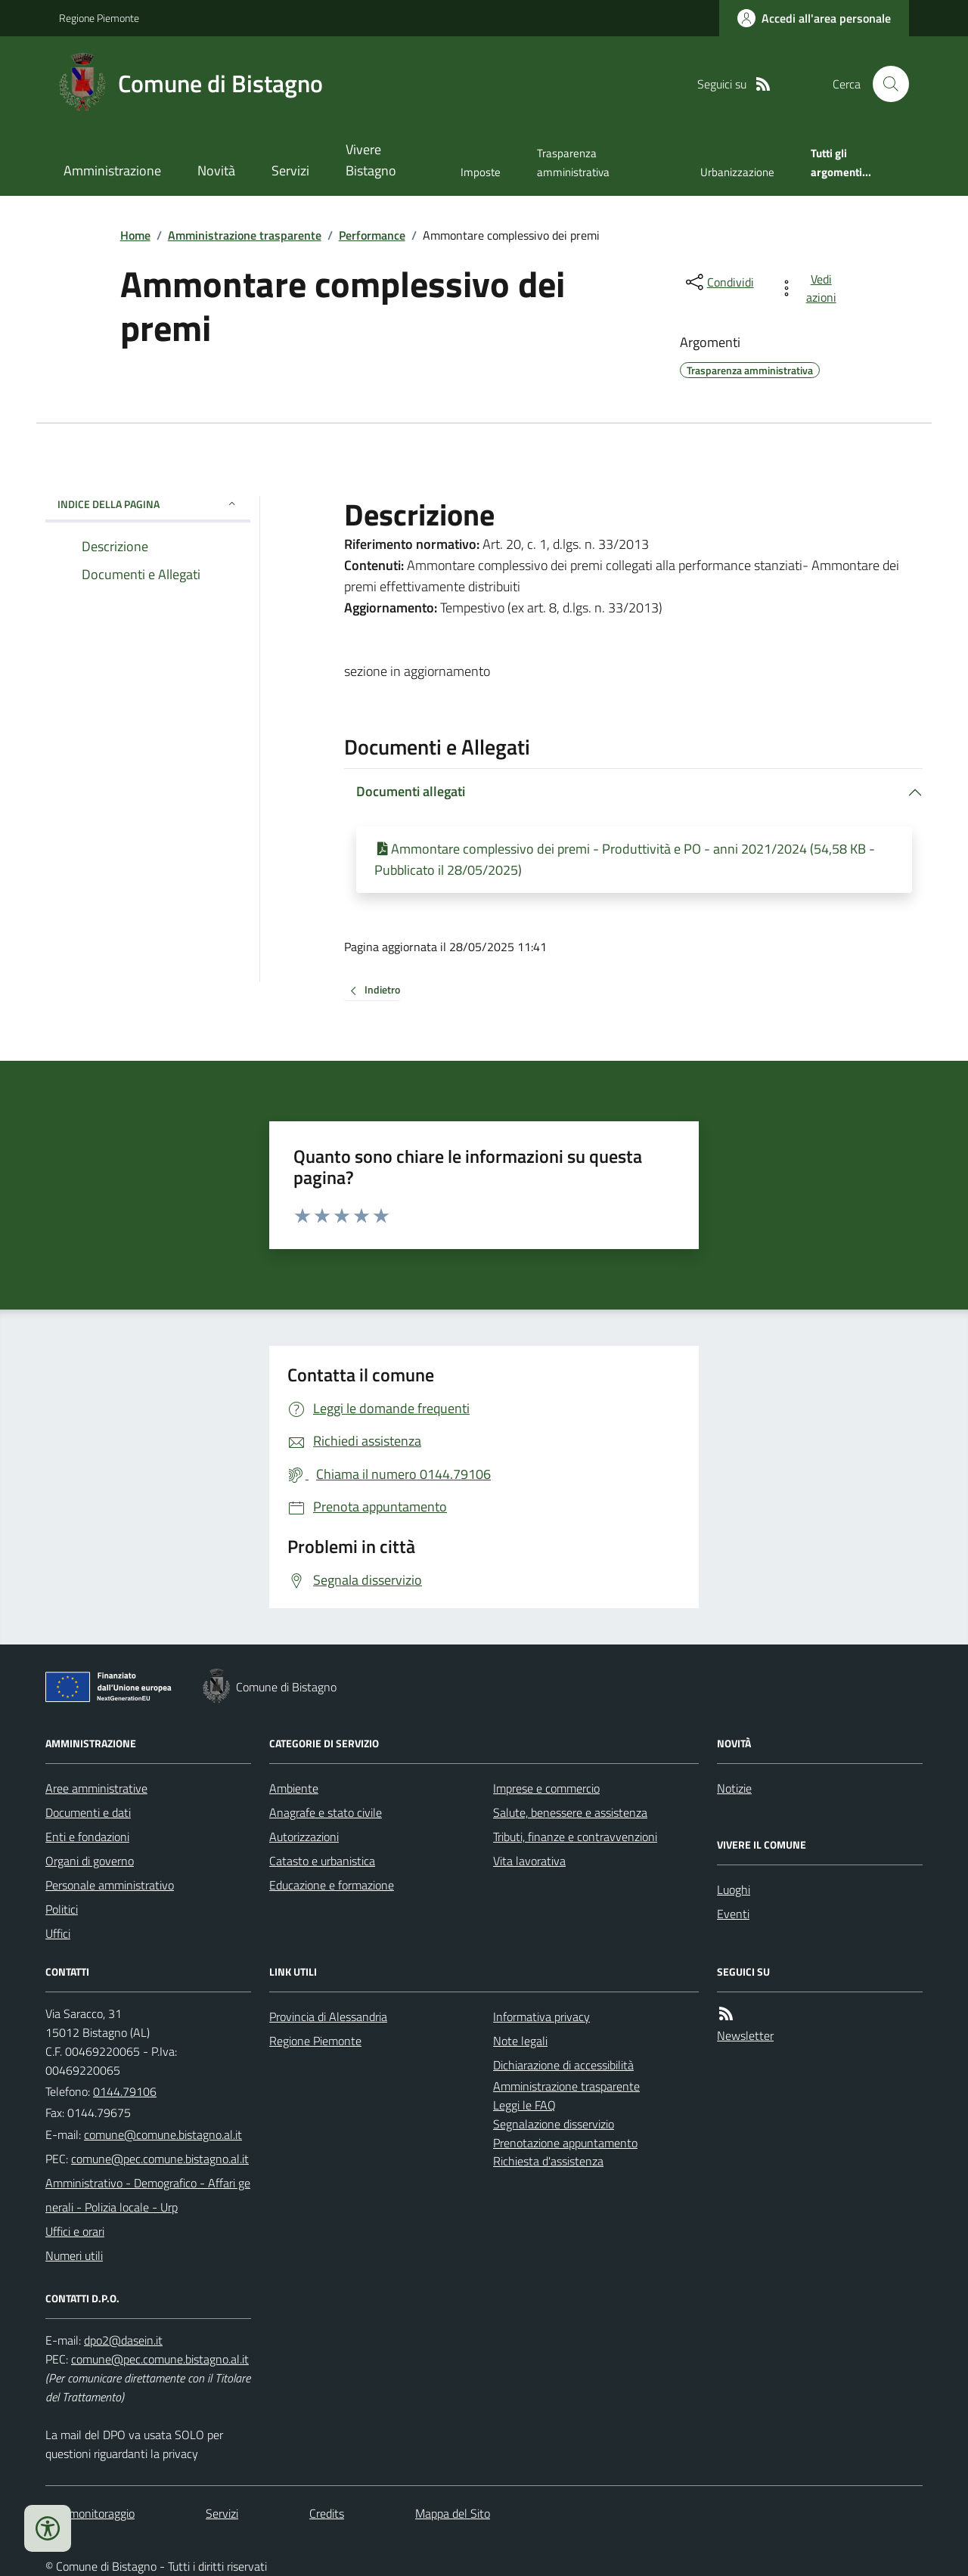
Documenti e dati (88, 1812)
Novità (216, 170)
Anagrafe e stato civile (325, 1812)
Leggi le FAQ (524, 2105)
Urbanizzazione (737, 172)
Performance (372, 235)
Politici (61, 1909)
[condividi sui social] (718, 282)
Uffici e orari (74, 2231)
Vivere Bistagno (371, 160)
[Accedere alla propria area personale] (814, 18)
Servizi (290, 170)
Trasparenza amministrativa (573, 162)
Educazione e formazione (331, 1885)
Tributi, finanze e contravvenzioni (575, 1836)
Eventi (733, 1914)
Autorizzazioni (304, 1836)
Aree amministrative (96, 1788)
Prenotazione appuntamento (565, 2143)
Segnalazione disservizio (553, 2124)
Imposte (481, 172)
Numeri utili (74, 2255)
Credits (326, 2513)
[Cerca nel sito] (885, 84)
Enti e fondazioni (87, 1836)
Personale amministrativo (109, 1885)
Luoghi (733, 1889)
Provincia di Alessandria (328, 2016)
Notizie (734, 1788)
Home (135, 235)
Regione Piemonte (99, 18)
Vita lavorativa (529, 1861)
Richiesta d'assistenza (548, 2161)
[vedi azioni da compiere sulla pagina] (810, 288)
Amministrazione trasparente (244, 235)
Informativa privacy (541, 2016)
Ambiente (293, 1788)
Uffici (57, 1933)
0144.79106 (125, 2091)
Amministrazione (112, 170)
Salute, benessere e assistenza (570, 1812)
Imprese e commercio (546, 1788)
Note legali (520, 2041)
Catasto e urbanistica (322, 1861)
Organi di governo (89, 1861)
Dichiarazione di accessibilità (563, 2065)
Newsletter (745, 2035)
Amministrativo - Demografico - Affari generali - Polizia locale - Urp (147, 2195)
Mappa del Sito (452, 2513)
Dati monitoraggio (90, 2513)
